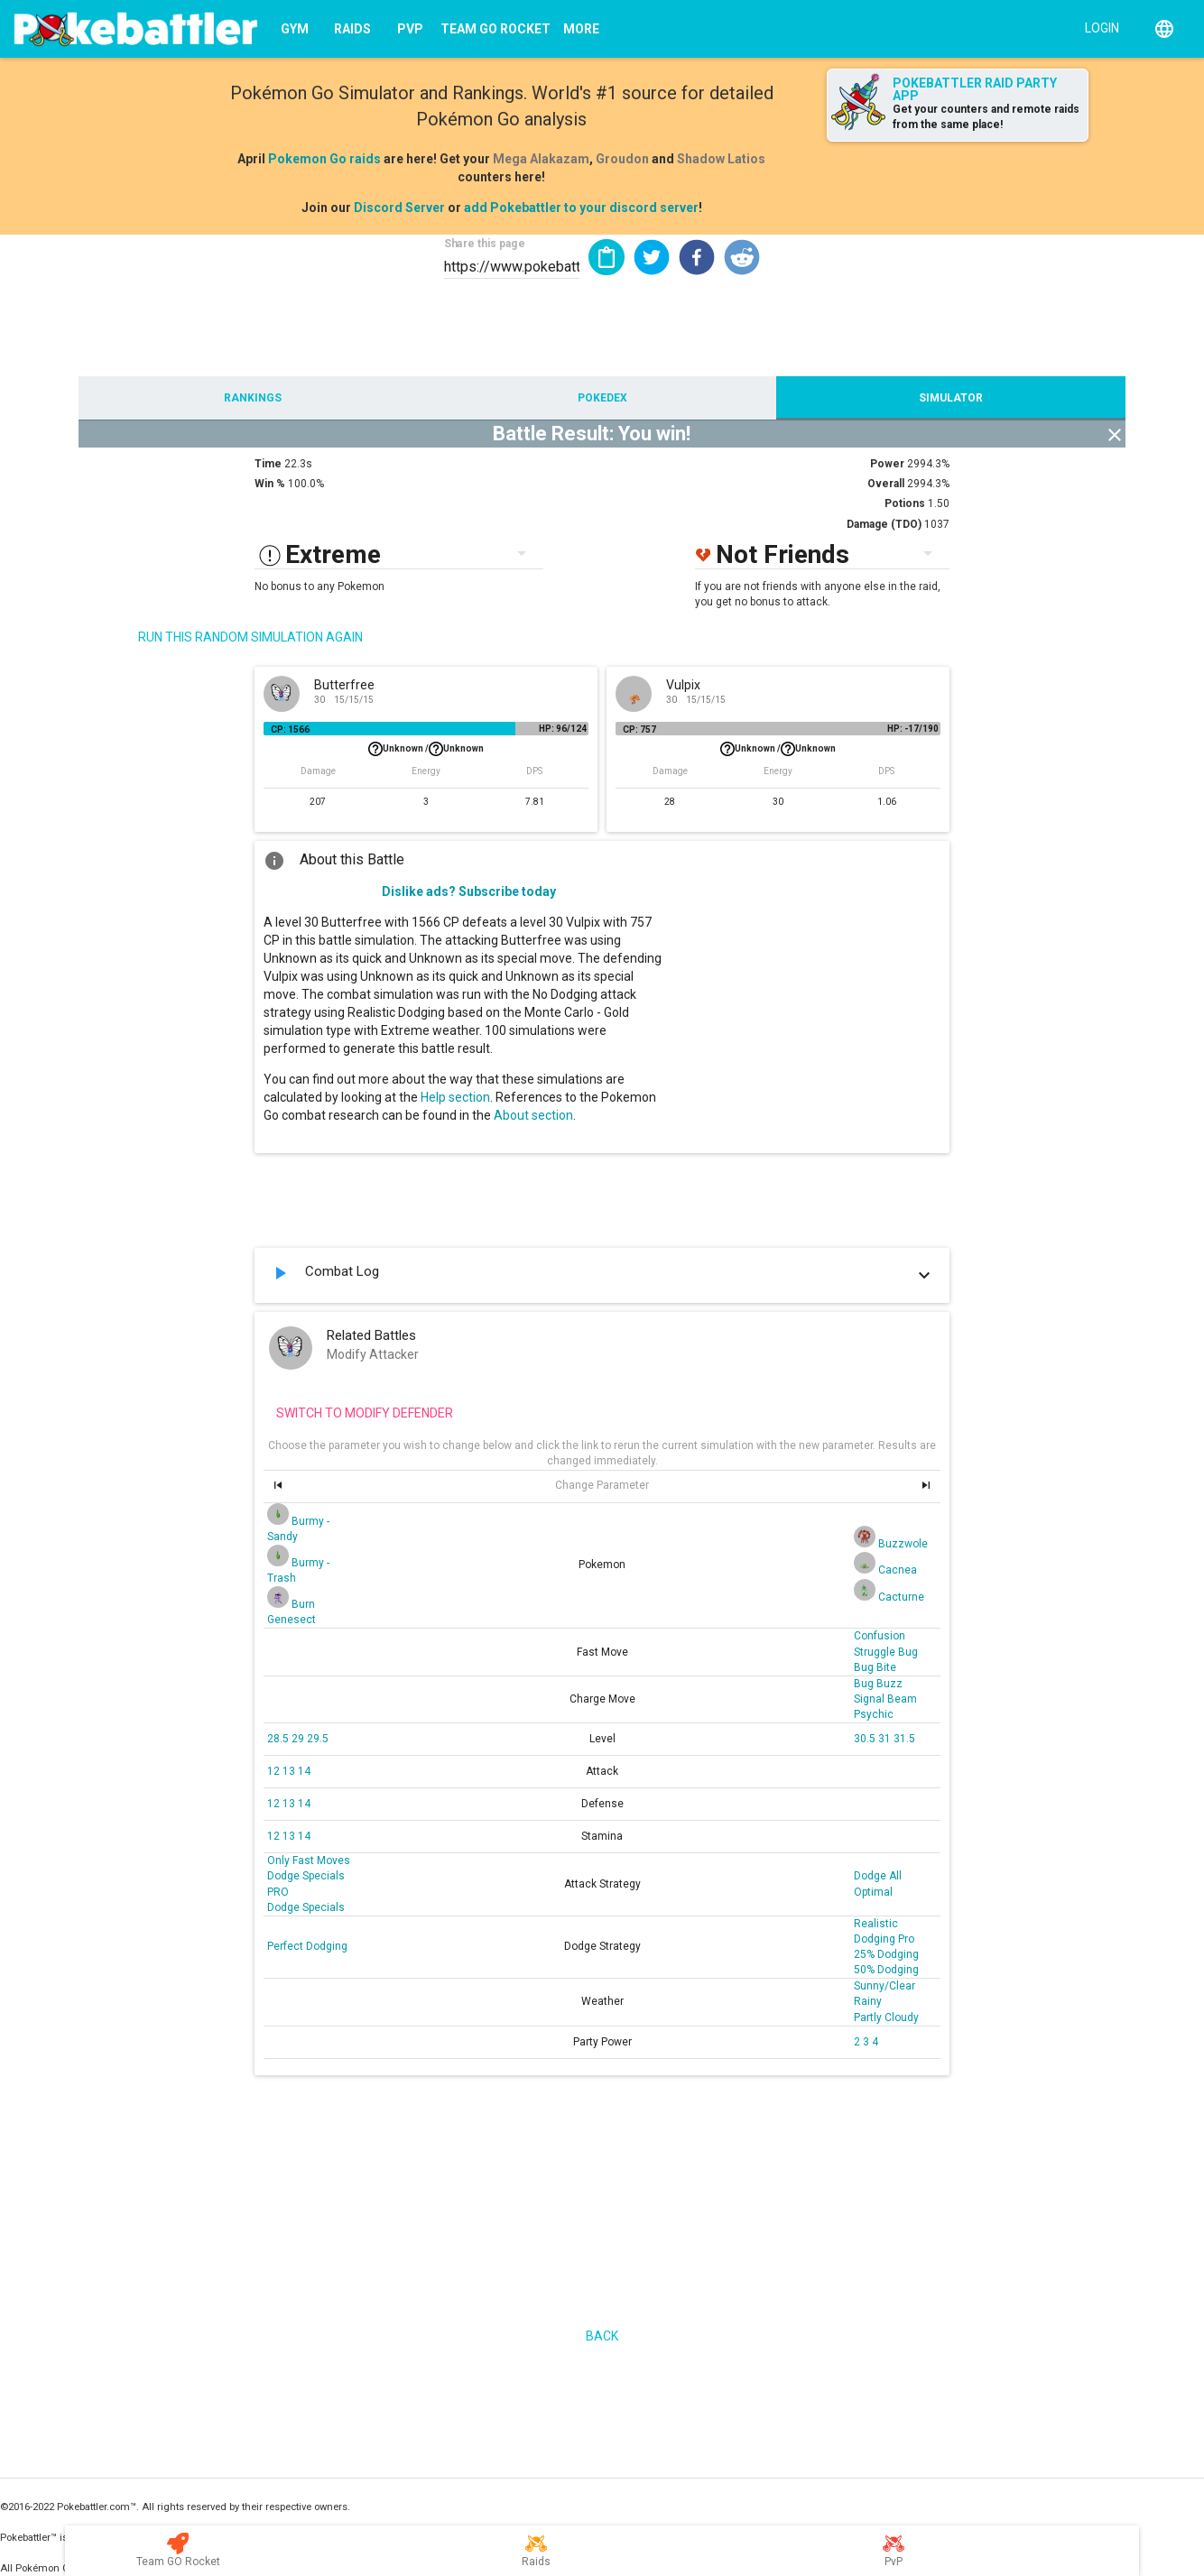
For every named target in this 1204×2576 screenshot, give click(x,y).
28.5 (279, 1738)
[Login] (1098, 27)
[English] (1164, 29)
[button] (652, 257)
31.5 (904, 1738)
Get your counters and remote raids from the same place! (986, 117)
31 (886, 1738)
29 (299, 1738)
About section (533, 1115)
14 (304, 1771)
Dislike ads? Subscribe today (469, 891)
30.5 (866, 1738)
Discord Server (399, 207)
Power (887, 463)
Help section (455, 1097)
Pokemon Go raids (324, 159)
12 (274, 1771)
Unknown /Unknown (426, 749)
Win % (270, 483)
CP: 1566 (290, 729)
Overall (885, 483)
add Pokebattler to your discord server (581, 207)
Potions (904, 503)
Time (268, 463)
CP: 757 (639, 729)
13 (290, 1771)
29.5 (318, 1738)
